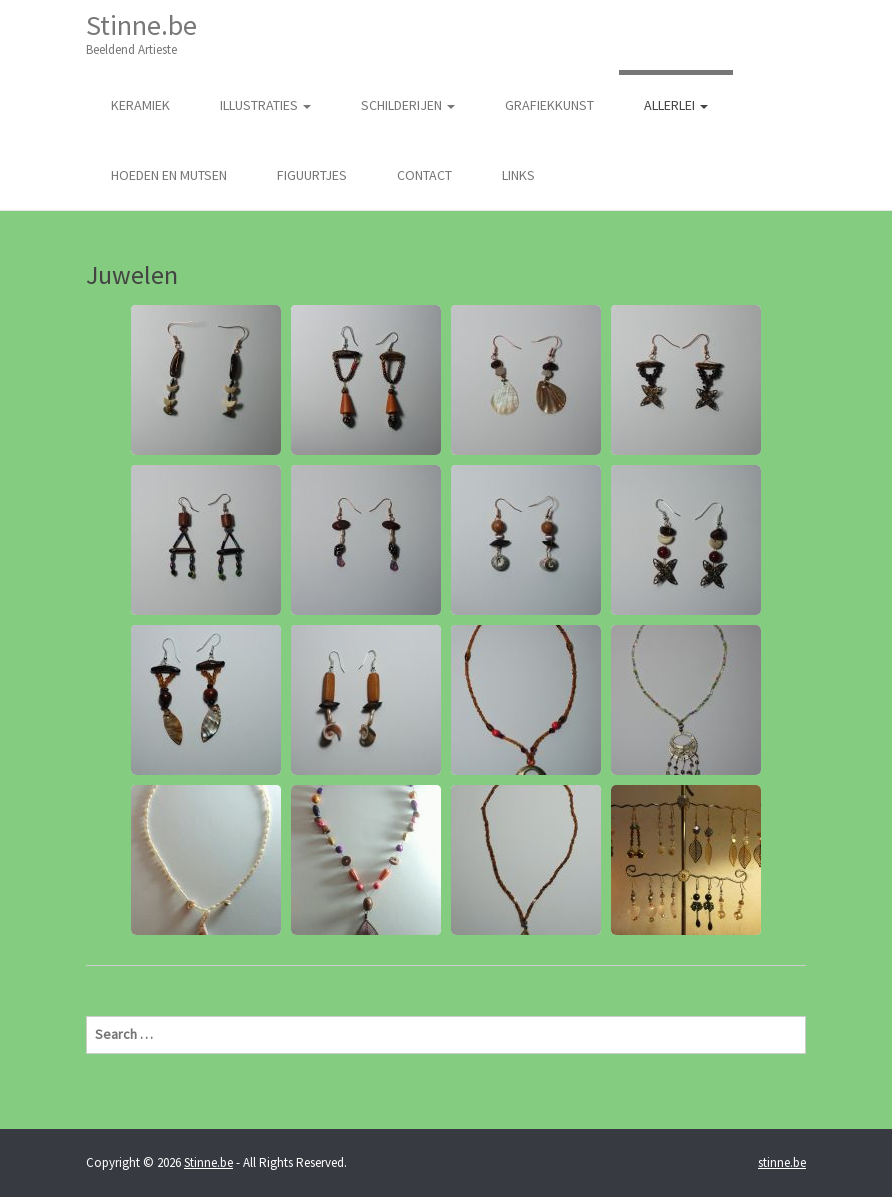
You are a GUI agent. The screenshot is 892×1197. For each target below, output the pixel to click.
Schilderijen (408, 105)
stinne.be (782, 1162)
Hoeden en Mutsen (169, 175)
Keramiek (140, 105)
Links (518, 175)
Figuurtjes (312, 175)
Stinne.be (141, 33)
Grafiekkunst (549, 105)
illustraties (265, 105)
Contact (424, 175)
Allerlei (676, 105)
